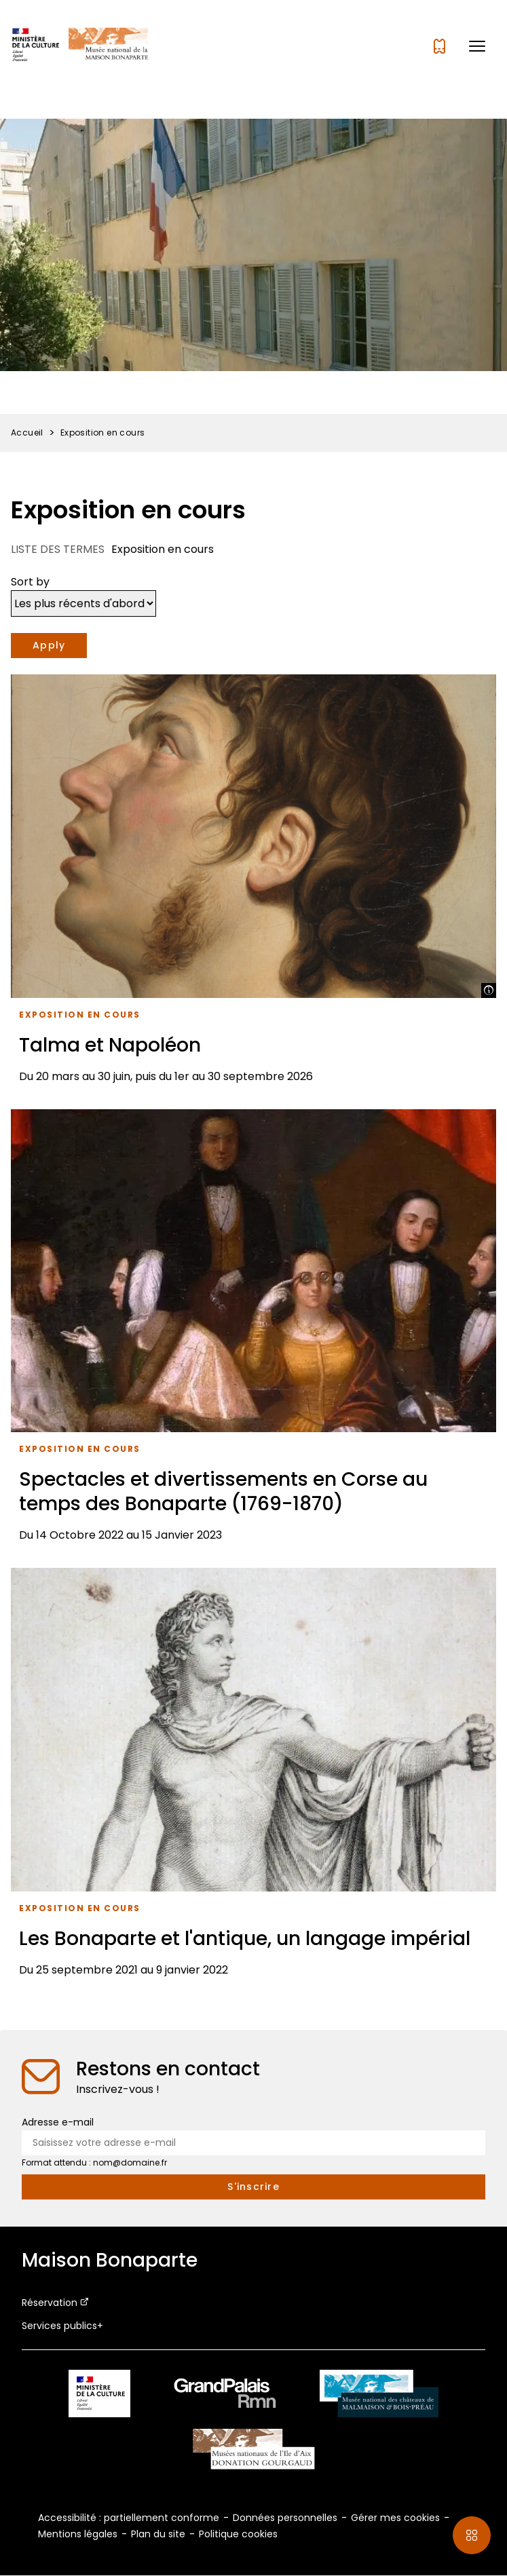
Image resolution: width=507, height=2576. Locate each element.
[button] (477, 46)
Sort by (30, 582)
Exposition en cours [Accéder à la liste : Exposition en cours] (79, 1014)
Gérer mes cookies (395, 2517)
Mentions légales (77, 2534)
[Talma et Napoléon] (253, 883)
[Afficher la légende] (488, 990)
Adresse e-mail (58, 2122)
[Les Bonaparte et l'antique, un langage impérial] (253, 1777)
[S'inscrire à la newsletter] (253, 2186)
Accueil (27, 432)
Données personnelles (285, 2517)
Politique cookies (238, 2534)
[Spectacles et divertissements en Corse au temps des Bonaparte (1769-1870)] (253, 1330)
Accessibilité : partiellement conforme (128, 2517)
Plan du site (158, 2534)
